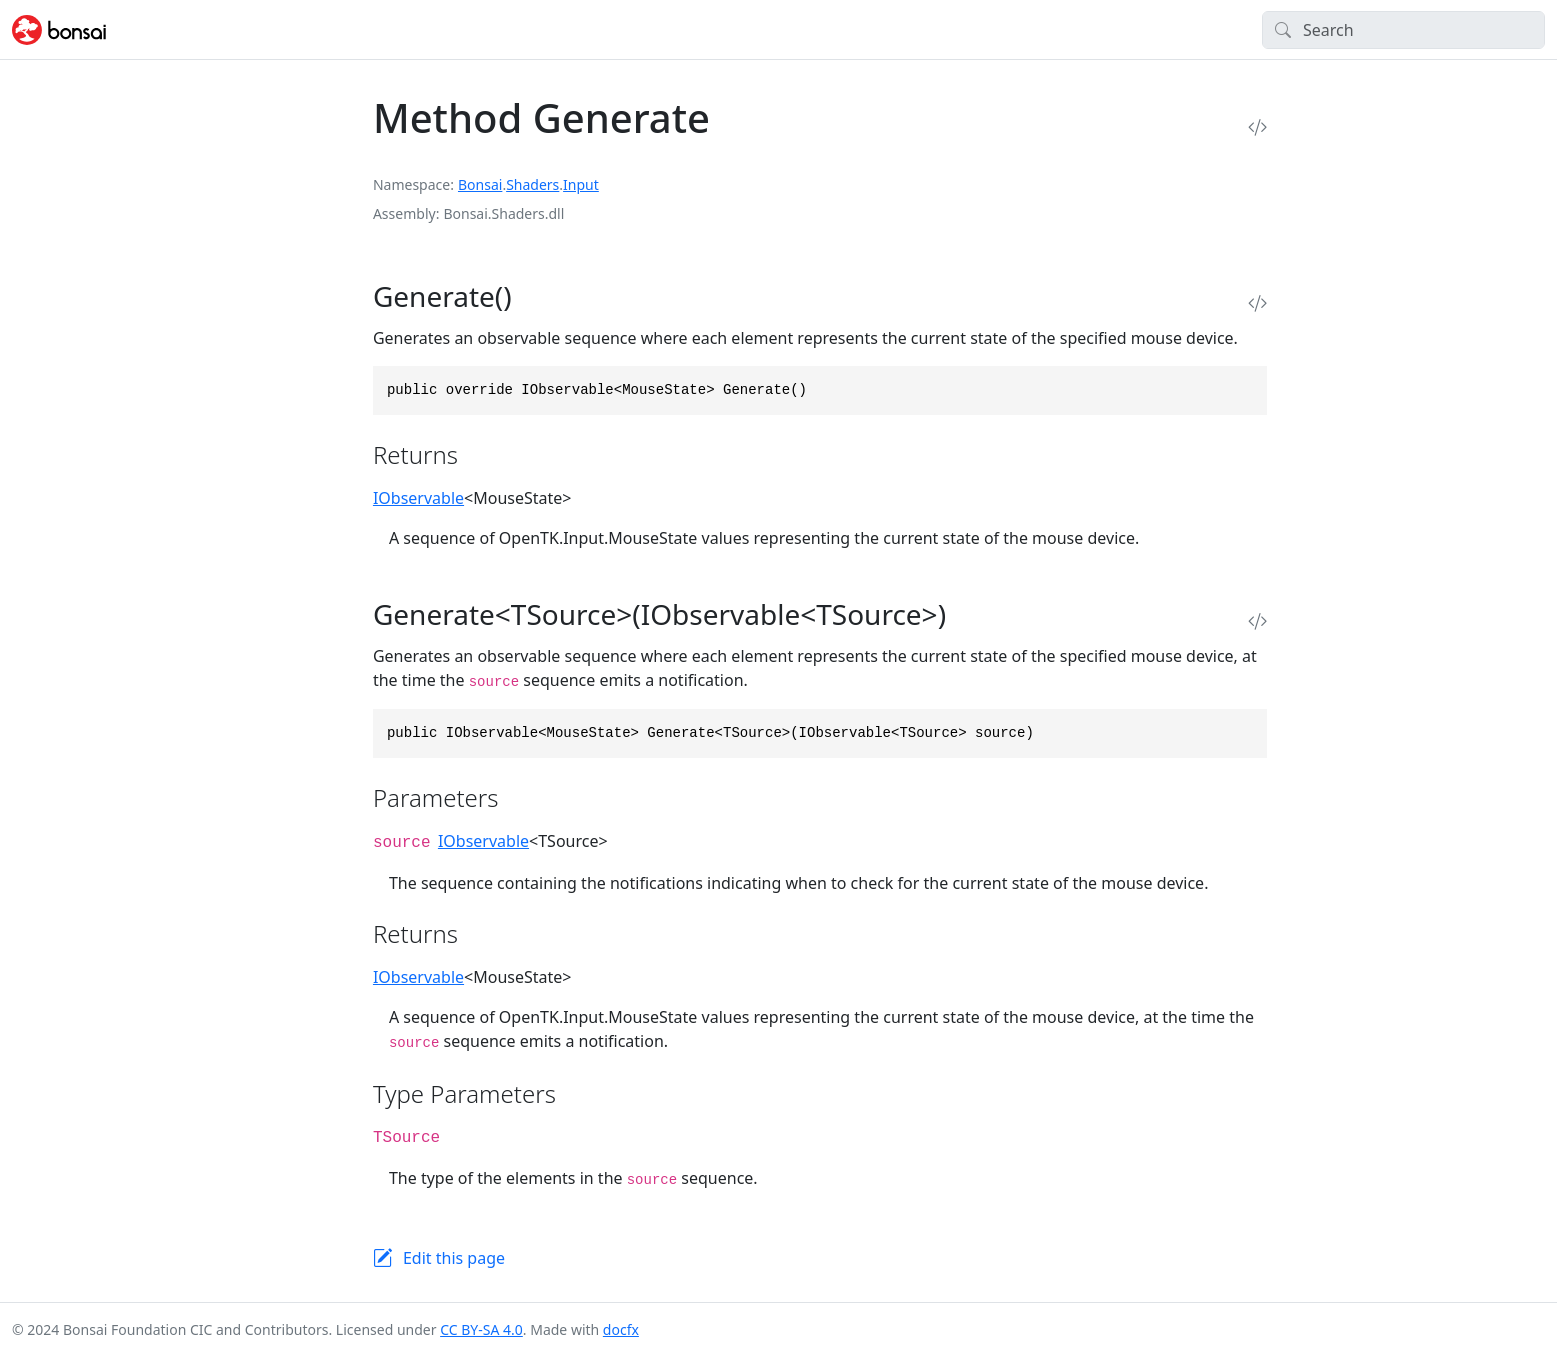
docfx (621, 1329)
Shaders (532, 184)
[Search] (1403, 30)
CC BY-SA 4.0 (481, 1329)
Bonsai (480, 184)
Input (581, 184)
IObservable (418, 498)
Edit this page (454, 1258)
